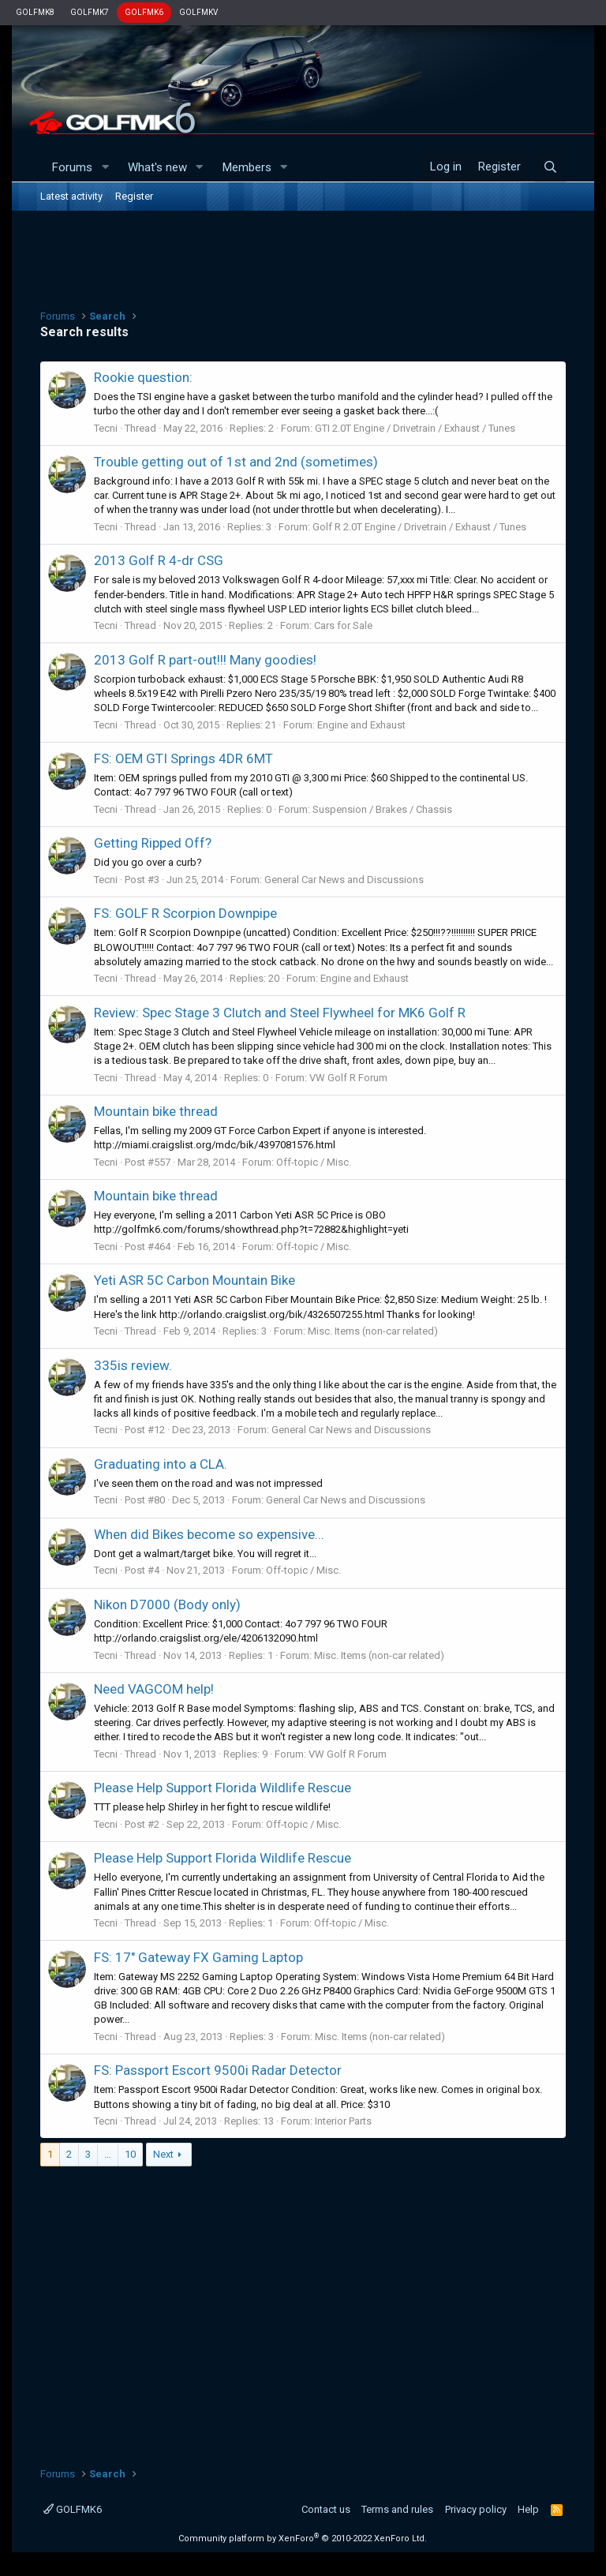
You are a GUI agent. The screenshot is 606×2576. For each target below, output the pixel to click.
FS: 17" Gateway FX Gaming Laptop (198, 1957)
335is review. (133, 1365)
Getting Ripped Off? (152, 843)
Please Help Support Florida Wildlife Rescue (222, 1787)
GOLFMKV (198, 12)
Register (134, 196)
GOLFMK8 (35, 12)
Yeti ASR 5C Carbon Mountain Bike (194, 1280)
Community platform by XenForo (302, 2538)
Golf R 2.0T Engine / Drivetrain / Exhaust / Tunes (419, 527)
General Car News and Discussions (344, 880)
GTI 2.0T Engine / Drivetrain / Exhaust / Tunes (415, 428)
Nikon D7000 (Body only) (167, 1604)
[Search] (550, 167)
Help (528, 2509)
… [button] (107, 2154)
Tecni (106, 428)
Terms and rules (397, 2509)
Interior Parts (343, 2121)
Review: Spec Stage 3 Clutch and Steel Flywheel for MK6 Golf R (280, 1012)
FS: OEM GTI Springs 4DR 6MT (183, 758)
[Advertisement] (303, 258)
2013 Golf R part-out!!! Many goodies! (205, 660)
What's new (157, 167)
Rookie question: (143, 377)
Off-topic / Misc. (313, 1162)
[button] (105, 167)
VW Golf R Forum (348, 1078)
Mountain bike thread (156, 1111)
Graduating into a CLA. (160, 1464)
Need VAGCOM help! (154, 1689)
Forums (72, 167)
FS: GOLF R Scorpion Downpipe (185, 913)
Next (163, 2154)
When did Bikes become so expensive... (209, 1534)
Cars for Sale (343, 625)
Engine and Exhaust (361, 725)
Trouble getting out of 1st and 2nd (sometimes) (236, 462)
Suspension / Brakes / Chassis (382, 809)
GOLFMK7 (89, 12)
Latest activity (71, 196)
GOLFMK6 (144, 12)
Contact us (325, 2509)
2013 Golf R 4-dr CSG (158, 560)
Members (247, 167)
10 (130, 2154)
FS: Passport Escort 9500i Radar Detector (218, 2070)
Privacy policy (476, 2509)
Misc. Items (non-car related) (373, 1331)
